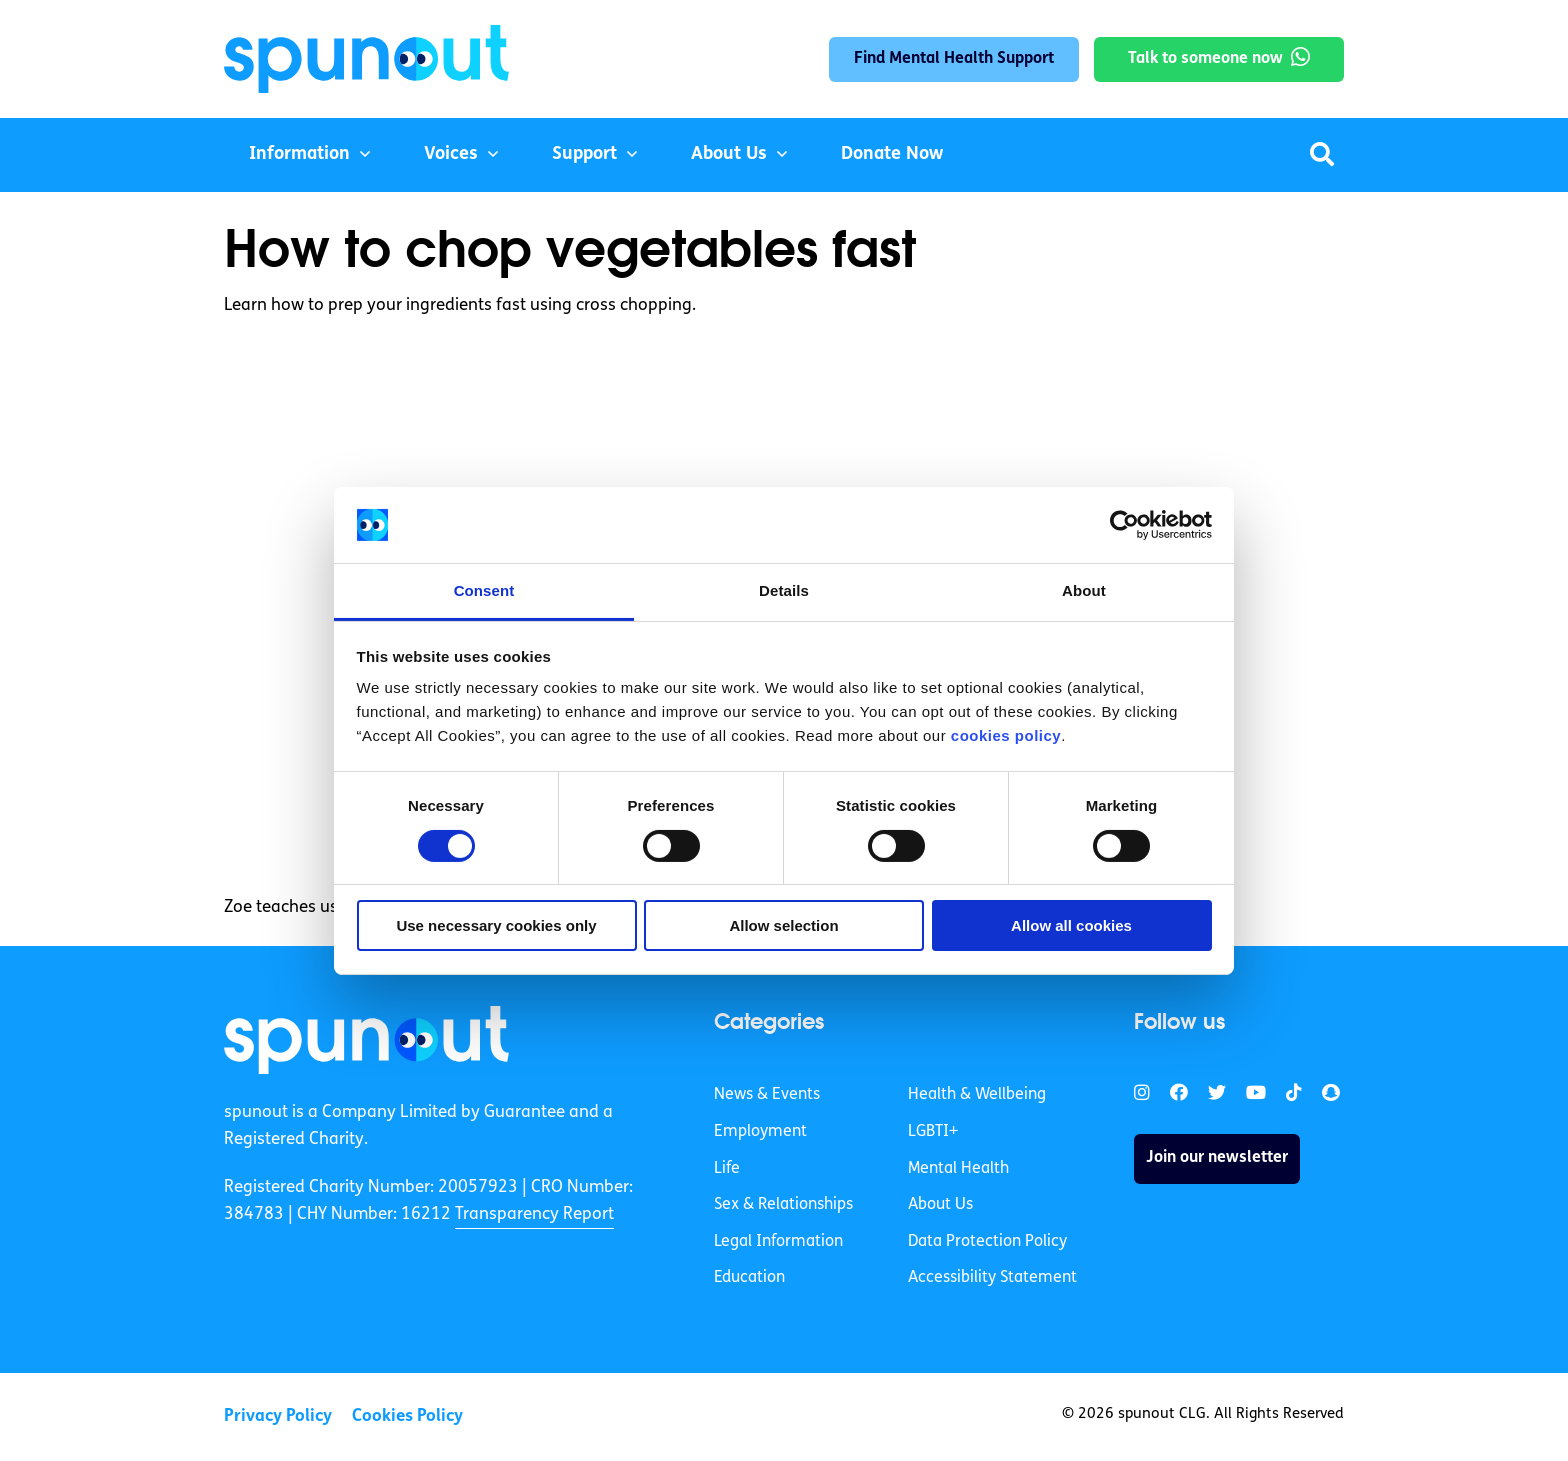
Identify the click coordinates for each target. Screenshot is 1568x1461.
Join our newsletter (1217, 1158)
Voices (451, 154)
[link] (366, 1040)
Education (749, 1278)
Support (584, 154)
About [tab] (1084, 590)
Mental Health (958, 1169)
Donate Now (892, 154)
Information (299, 154)
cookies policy (1006, 735)
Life (727, 1169)
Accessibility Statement (992, 1278)
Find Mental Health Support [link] (954, 59)
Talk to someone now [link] (1205, 59)
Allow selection (783, 925)
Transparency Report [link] (534, 1214)
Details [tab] (784, 590)
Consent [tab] (484, 590)
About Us (729, 154)
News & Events (767, 1095)
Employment (760, 1132)
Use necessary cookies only (496, 925)
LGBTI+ (933, 1132)
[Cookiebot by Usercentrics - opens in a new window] (1124, 525)
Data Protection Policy (987, 1242)
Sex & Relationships (783, 1205)
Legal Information (778, 1242)
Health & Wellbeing (977, 1095)
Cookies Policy (407, 1416)
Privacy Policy (278, 1416)
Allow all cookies (1071, 925)
